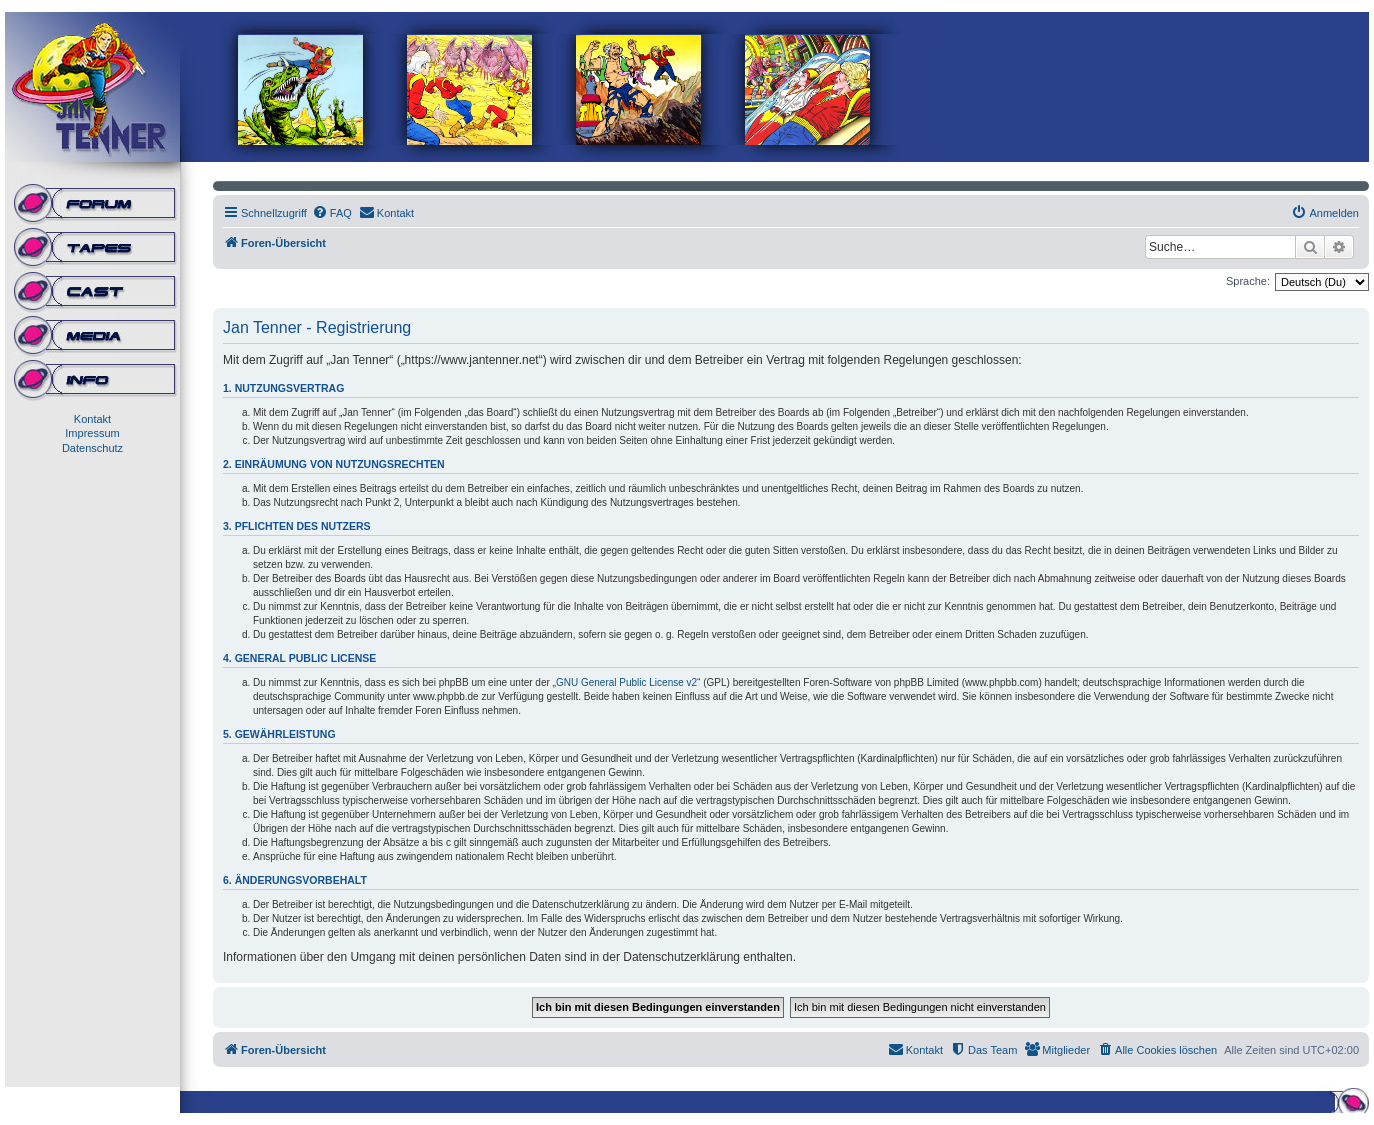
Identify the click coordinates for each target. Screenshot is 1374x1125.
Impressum (92, 433)
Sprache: (1248, 281)
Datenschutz (92, 448)
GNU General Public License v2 (626, 682)
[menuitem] (332, 213)
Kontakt (92, 419)
